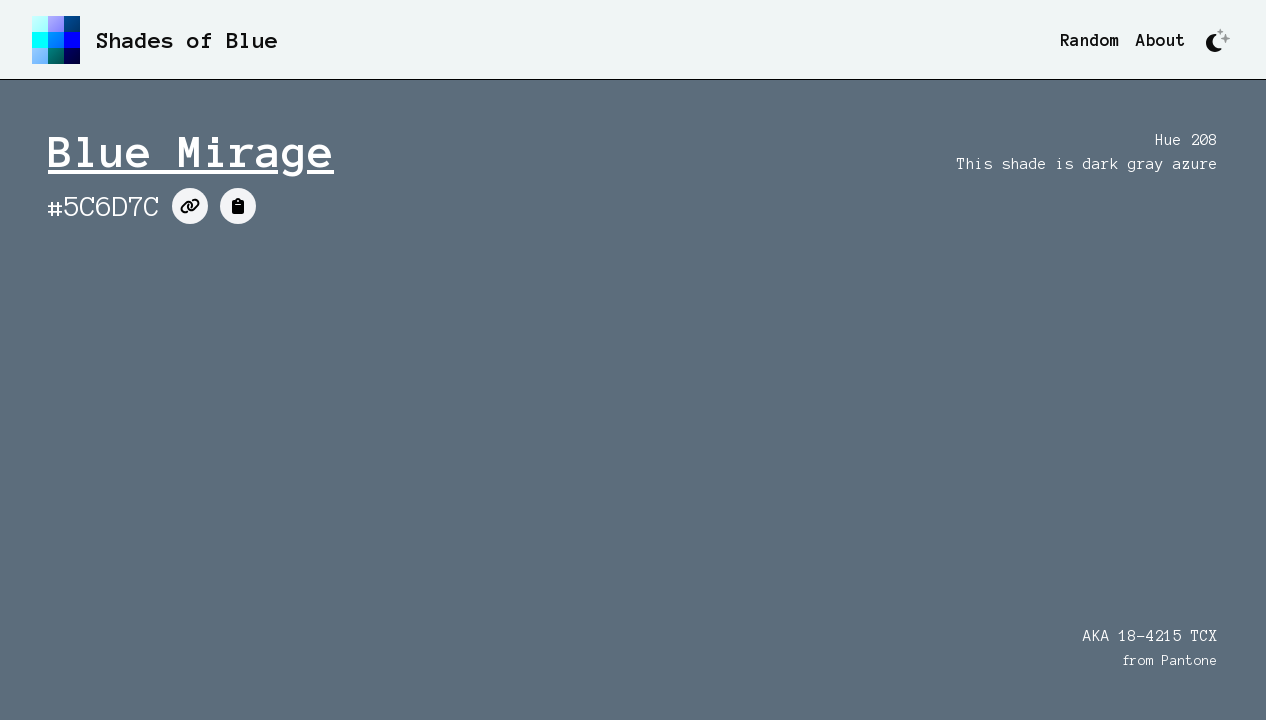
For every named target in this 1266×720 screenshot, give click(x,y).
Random (1090, 40)
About (1161, 40)
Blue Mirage (191, 152)
